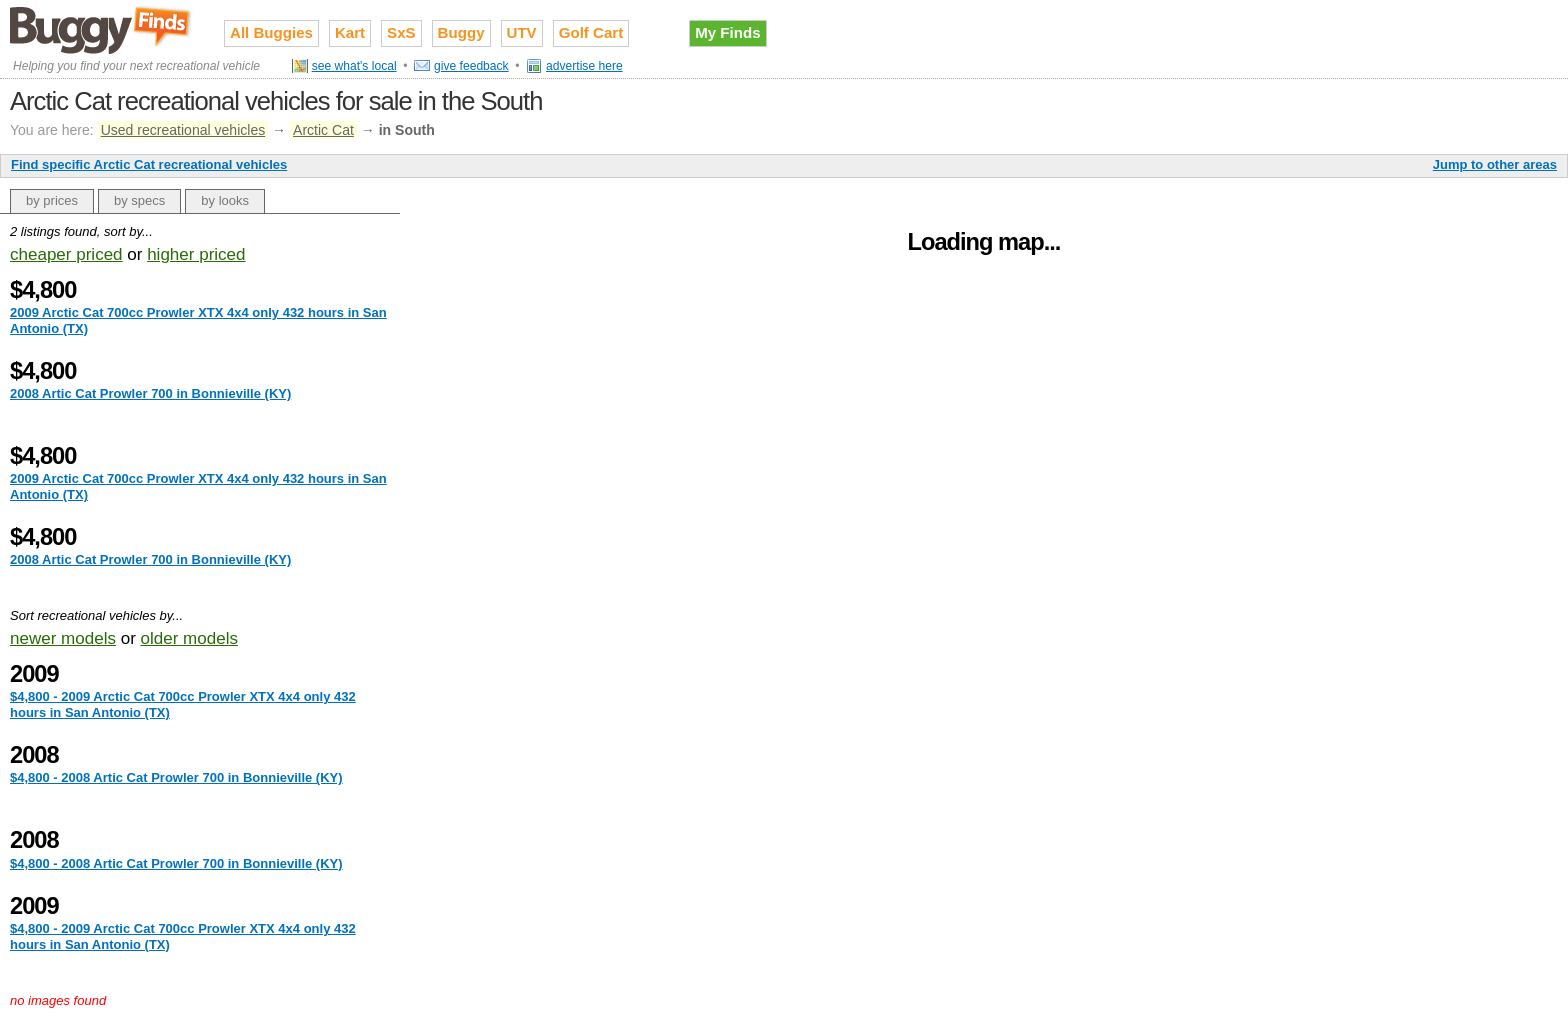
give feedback (471, 66)
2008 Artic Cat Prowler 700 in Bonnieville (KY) (150, 393)
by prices (52, 200)
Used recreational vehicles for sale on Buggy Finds (102, 29)
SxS (401, 32)
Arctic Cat (323, 130)
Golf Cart (591, 32)
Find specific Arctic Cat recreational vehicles (149, 164)
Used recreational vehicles (183, 130)
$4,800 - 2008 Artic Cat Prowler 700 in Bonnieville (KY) (176, 777)
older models (189, 638)
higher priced (196, 254)
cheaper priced (66, 254)
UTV (522, 32)
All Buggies (271, 32)
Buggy (461, 32)
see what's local (354, 66)
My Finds (727, 32)
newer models (63, 638)
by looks (225, 200)
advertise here (584, 66)
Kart (350, 32)
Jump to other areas (1495, 164)
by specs (139, 200)
